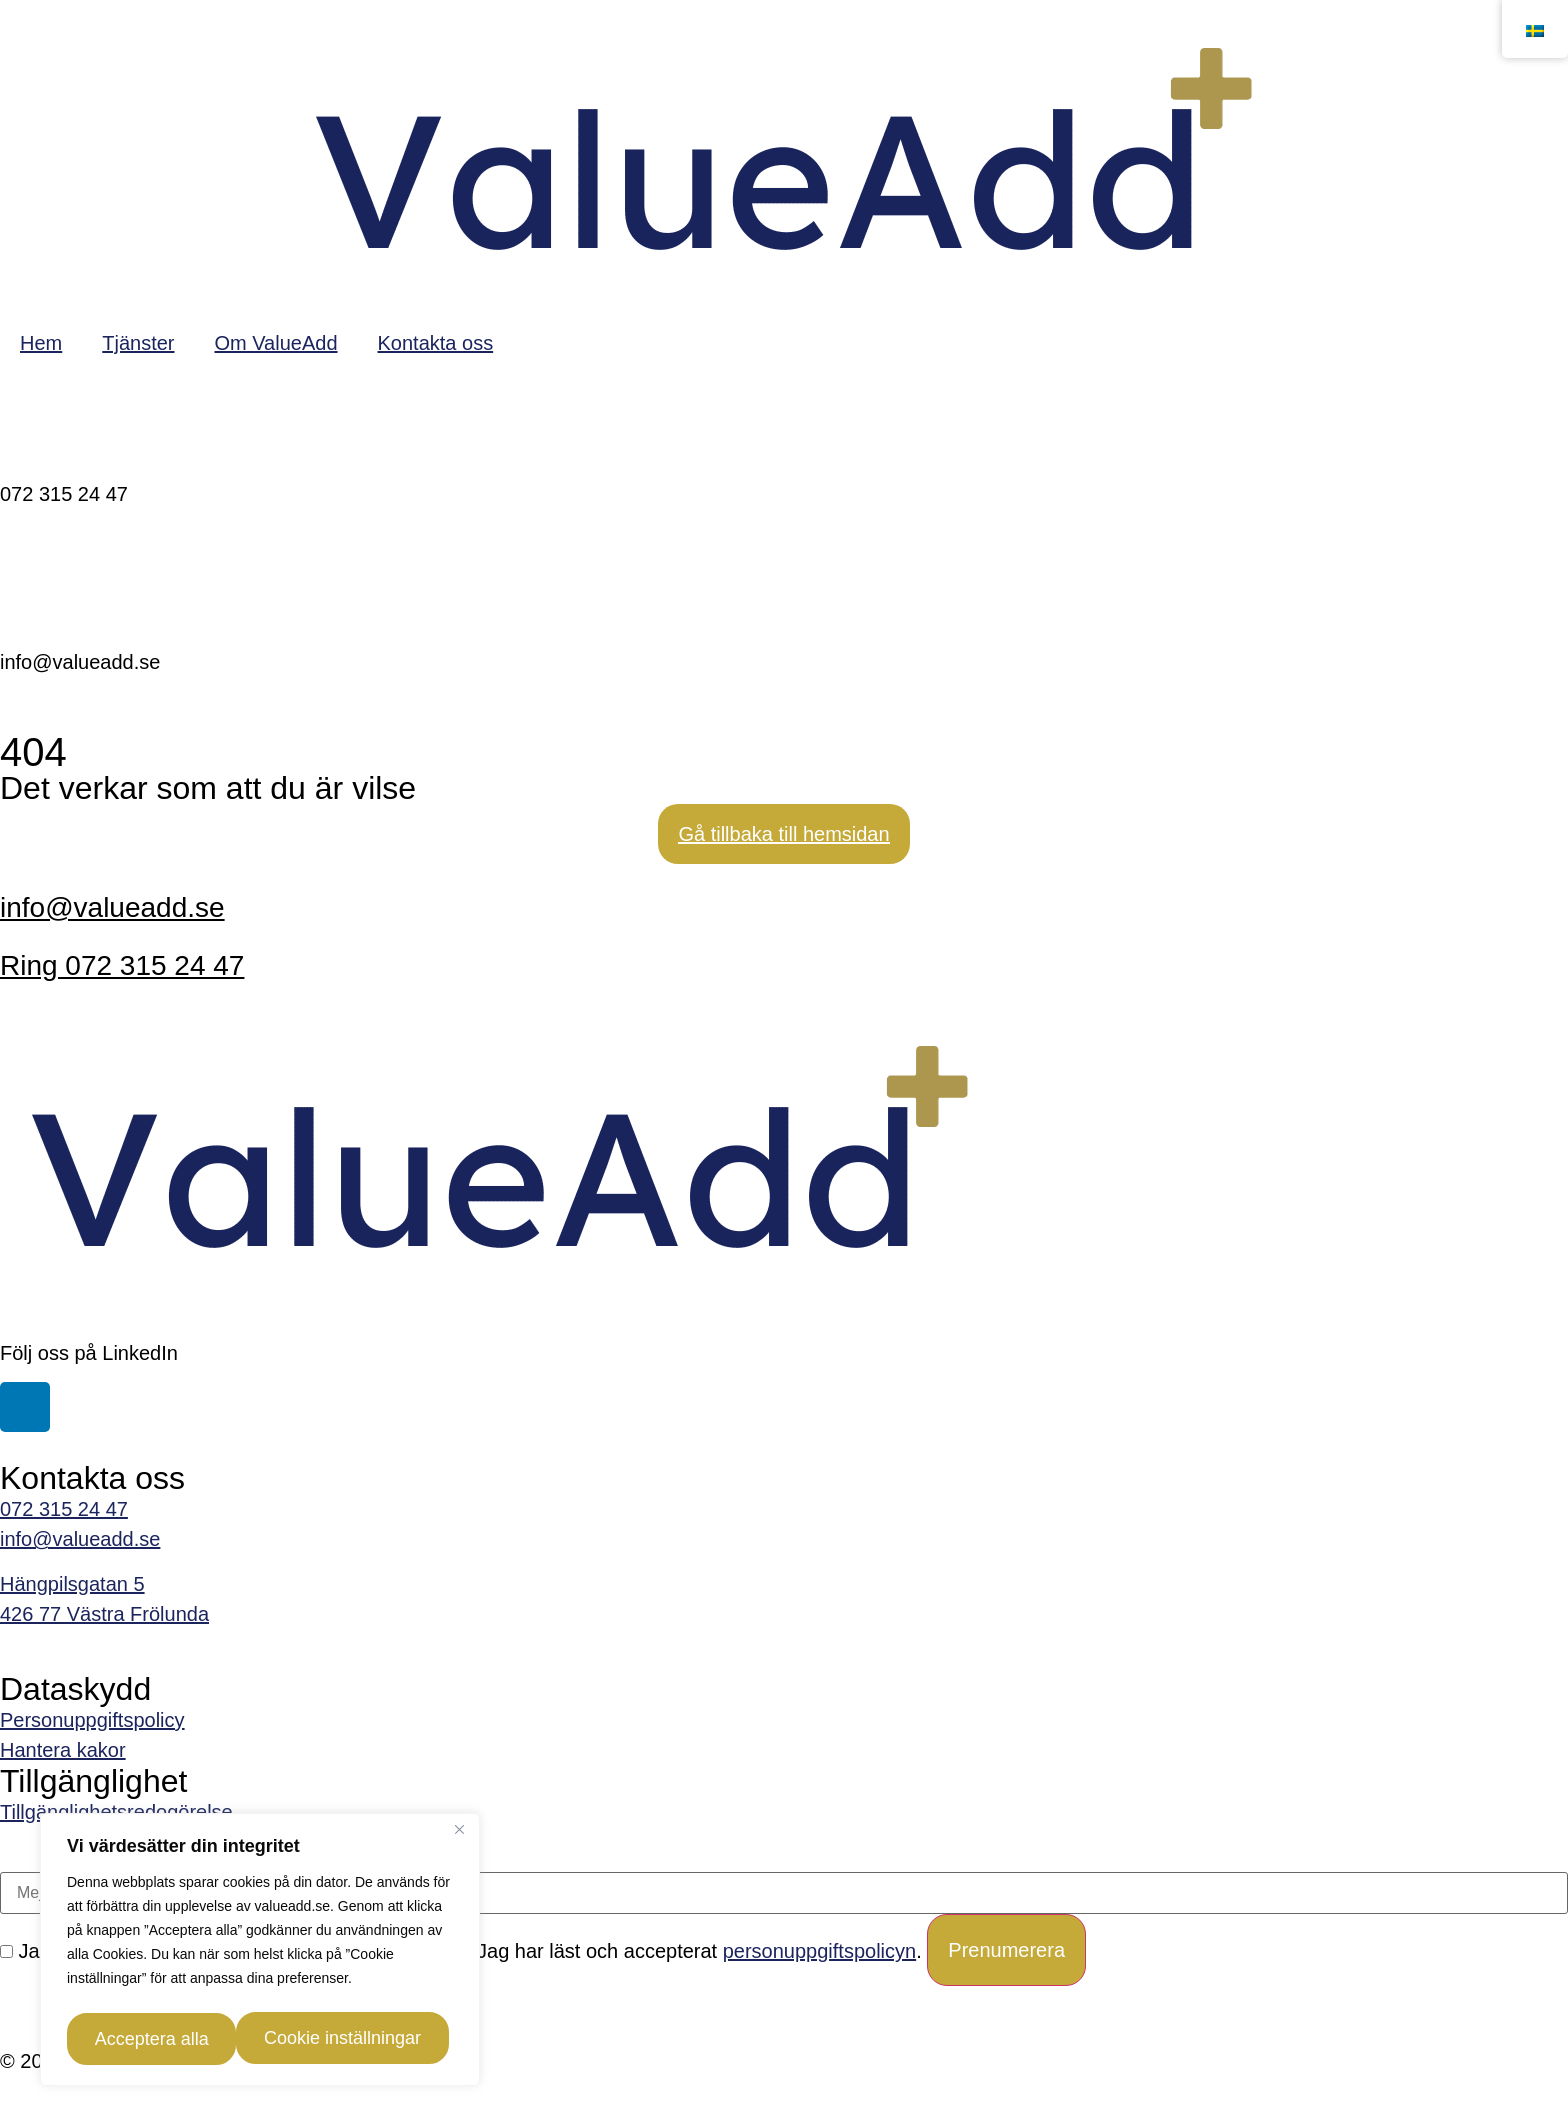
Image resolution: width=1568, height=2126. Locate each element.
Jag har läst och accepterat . (689, 1951)
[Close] (459, 1837)
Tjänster (138, 343)
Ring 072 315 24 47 (122, 965)
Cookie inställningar (167, 2039)
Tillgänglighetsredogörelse (116, 1812)
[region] (260, 1953)
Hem (41, 343)
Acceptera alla (360, 2039)
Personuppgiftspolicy (92, 1720)
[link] (784, 1750)
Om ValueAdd (275, 343)
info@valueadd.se (112, 907)
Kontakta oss (436, 343)
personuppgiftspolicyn (819, 1951)
